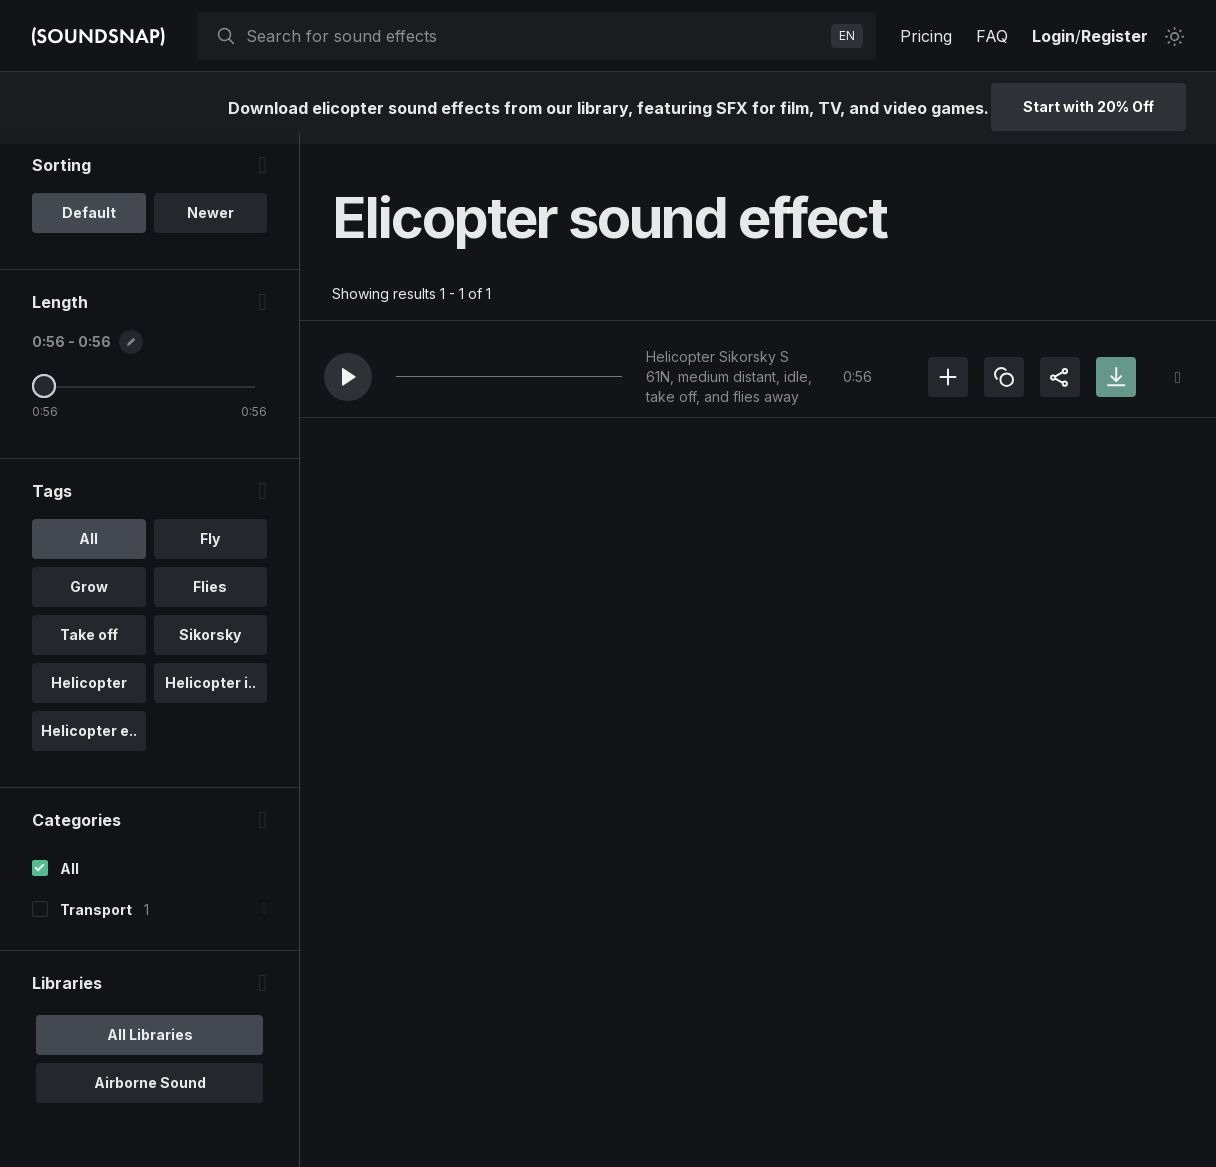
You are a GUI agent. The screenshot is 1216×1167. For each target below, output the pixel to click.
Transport (96, 920)
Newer (210, 223)
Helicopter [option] (89, 693)
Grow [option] (89, 597)
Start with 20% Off (1088, 106)
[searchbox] (534, 36)
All (69, 879)
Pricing (926, 36)
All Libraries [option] (150, 1045)
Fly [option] (210, 549)
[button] (348, 377)
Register (1114, 36)
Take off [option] (89, 645)
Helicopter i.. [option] (210, 693)
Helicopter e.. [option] (89, 741)
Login (1053, 36)
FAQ (992, 36)
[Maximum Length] (44, 397)
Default (89, 223)
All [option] (88, 549)
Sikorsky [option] (210, 645)
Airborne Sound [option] (150, 1093)
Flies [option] (210, 597)
